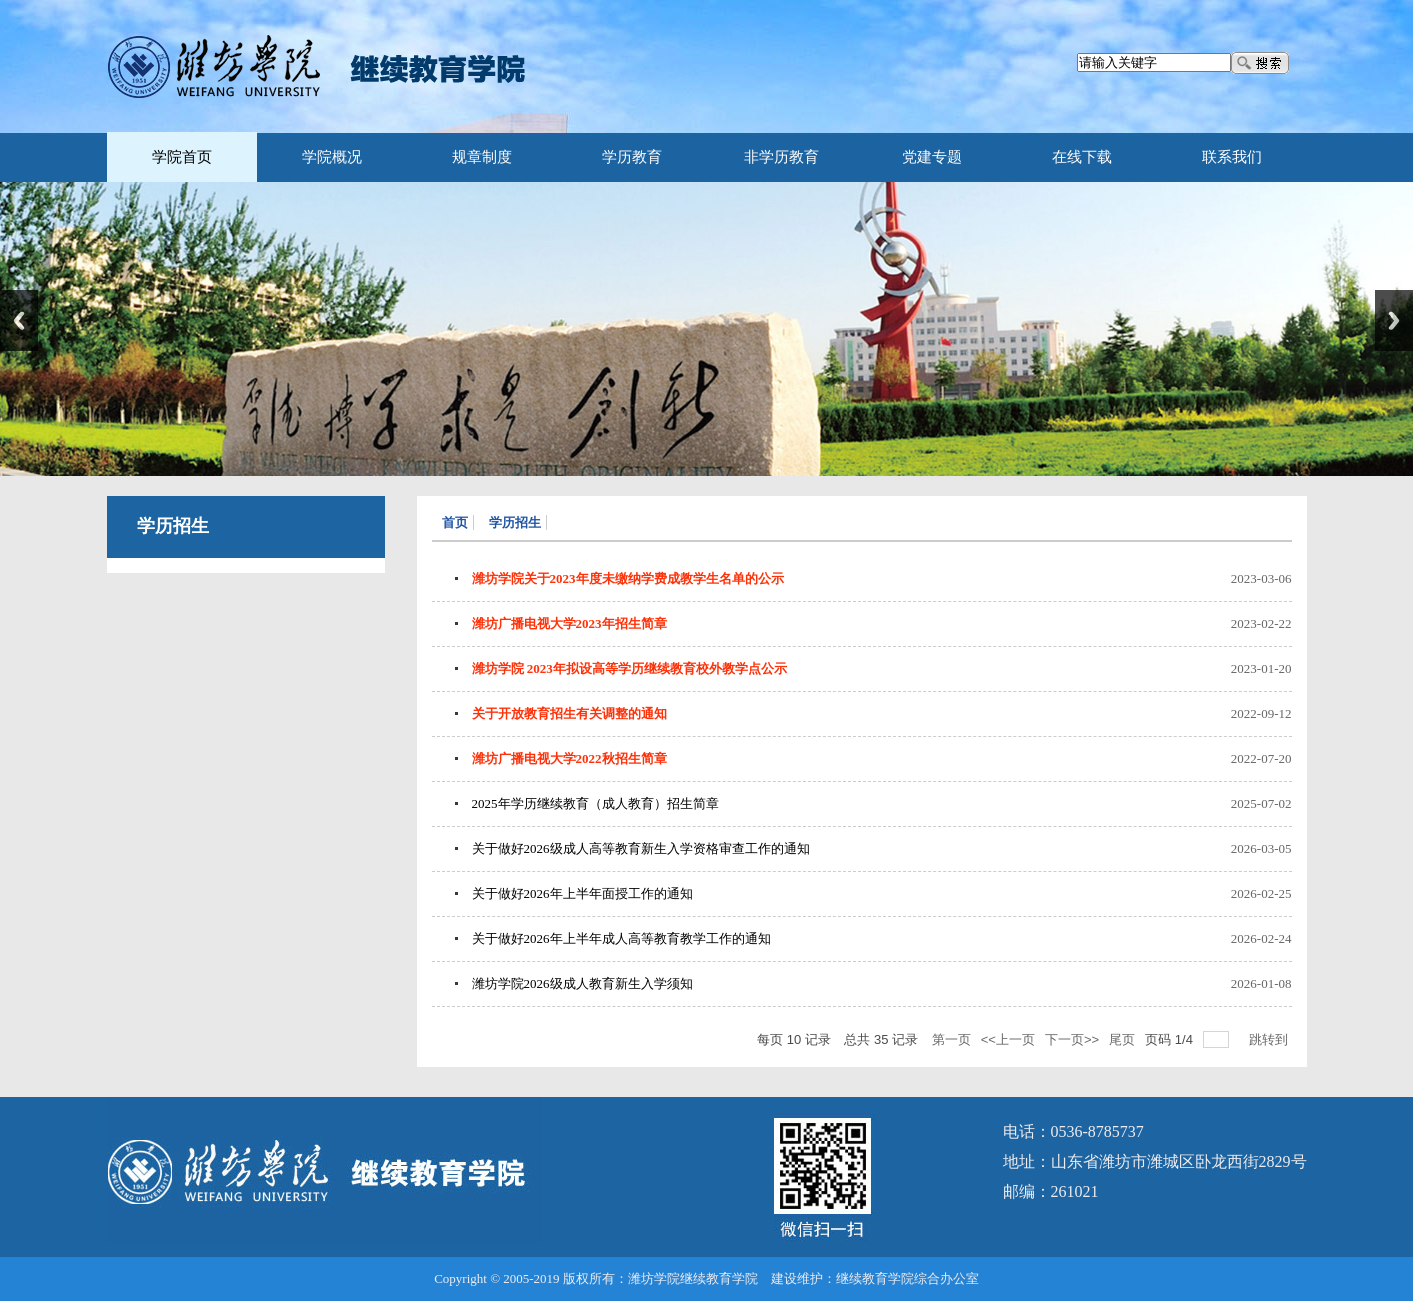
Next (1394, 320)
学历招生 (515, 522)
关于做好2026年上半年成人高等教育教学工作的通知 (621, 938)
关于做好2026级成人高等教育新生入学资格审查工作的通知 (641, 848)
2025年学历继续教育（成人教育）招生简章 (595, 803)
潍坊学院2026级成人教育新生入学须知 (582, 983)
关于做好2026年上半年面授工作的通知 (582, 893)
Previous (19, 320)
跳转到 (1270, 1039)
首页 (455, 522)
